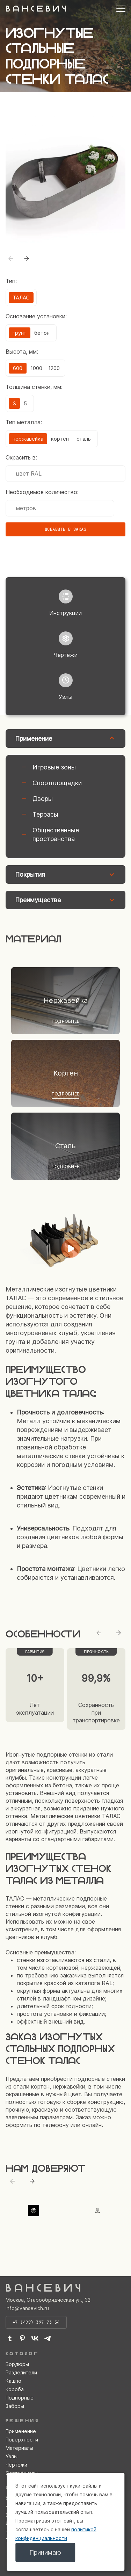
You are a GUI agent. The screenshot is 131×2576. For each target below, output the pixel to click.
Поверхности (22, 2440)
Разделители (21, 2372)
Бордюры (17, 2364)
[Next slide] (118, 1633)
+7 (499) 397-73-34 (36, 2322)
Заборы (15, 2406)
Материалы (19, 2448)
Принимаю (45, 2552)
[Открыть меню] (120, 9)
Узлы (11, 2456)
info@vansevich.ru (27, 2308)
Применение (21, 2431)
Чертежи (16, 2465)
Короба (15, 2389)
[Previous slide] (99, 1633)
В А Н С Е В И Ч (36, 9)
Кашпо (13, 2381)
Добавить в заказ (66, 529)
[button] (26, 258)
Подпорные (20, 2398)
